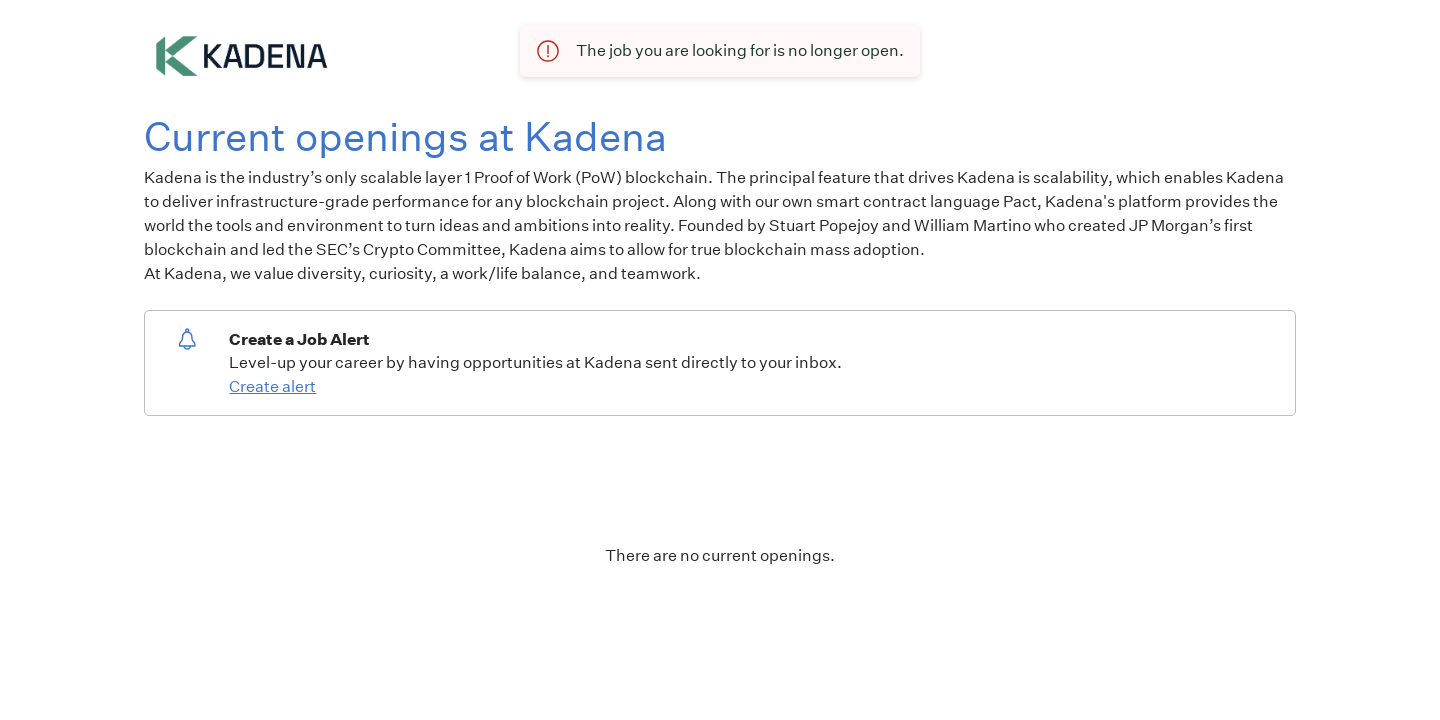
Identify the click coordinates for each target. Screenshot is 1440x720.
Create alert (272, 386)
